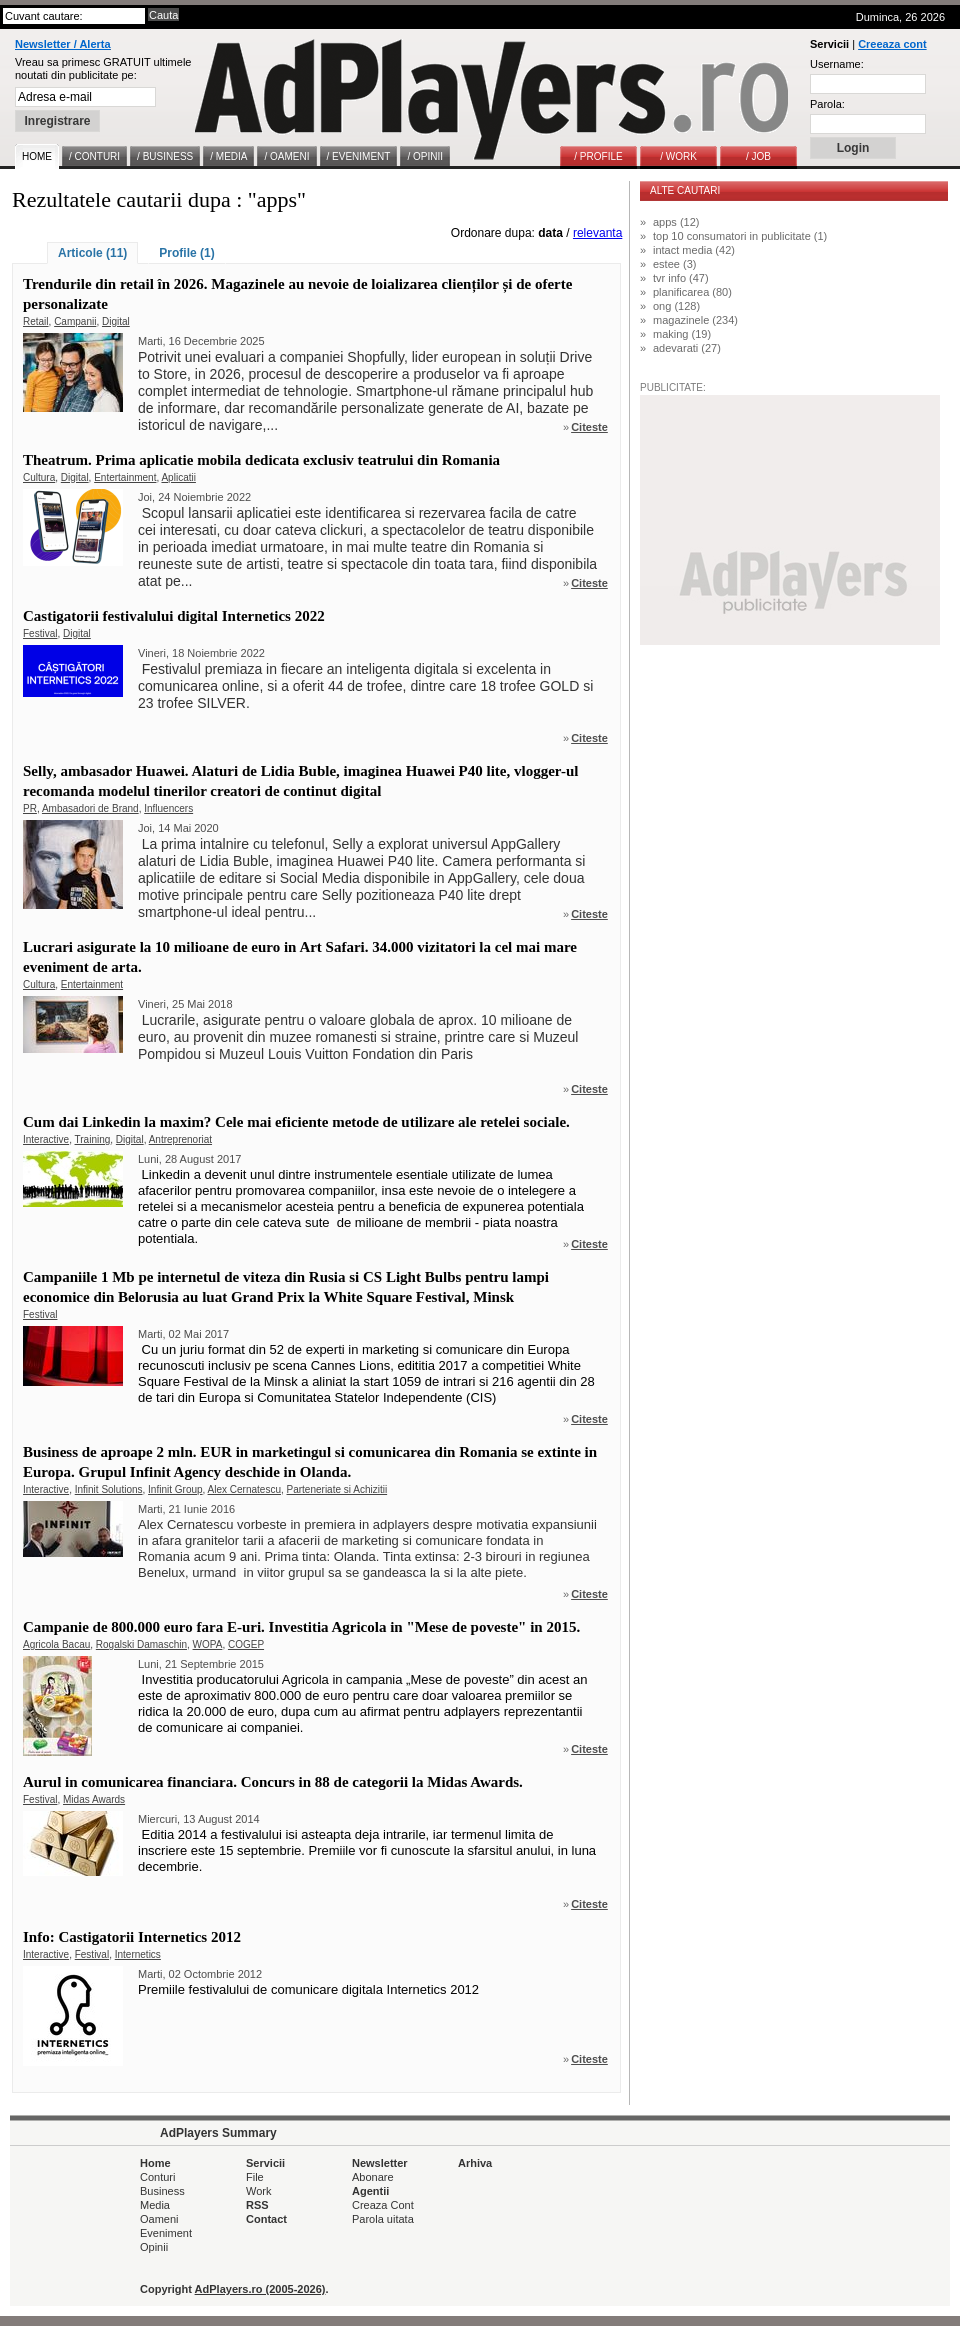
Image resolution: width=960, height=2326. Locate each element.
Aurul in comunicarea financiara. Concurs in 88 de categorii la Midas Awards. (273, 1782)
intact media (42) (694, 250)
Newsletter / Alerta (63, 44)
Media (155, 2205)
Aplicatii (178, 477)
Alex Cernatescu (244, 1489)
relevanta (597, 233)
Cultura (39, 477)
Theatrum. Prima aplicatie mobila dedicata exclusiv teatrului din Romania (261, 460)
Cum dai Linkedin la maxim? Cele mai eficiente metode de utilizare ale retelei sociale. (296, 1122)
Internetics (138, 1954)
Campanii (75, 321)
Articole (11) (92, 253)
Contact (266, 2219)
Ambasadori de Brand (90, 808)
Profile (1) (186, 253)
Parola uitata (383, 2219)
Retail (36, 321)
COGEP (246, 1644)
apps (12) (676, 222)
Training (93, 1139)
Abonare (373, 2177)
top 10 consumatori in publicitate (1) (740, 236)
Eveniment (166, 2233)
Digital (116, 321)
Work (258, 2191)
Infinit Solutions (109, 1489)
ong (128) (676, 306)
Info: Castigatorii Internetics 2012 (132, 1937)
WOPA (208, 1644)
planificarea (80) (692, 292)
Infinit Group (175, 1489)
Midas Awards (94, 1799)
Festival (40, 633)
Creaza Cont (383, 2205)
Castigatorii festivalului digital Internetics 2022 (174, 616)
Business (162, 2191)
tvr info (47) (681, 278)
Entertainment (125, 477)
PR (30, 808)
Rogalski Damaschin (141, 1644)
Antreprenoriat (180, 1139)
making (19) (682, 334)
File (255, 2177)
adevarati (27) (687, 348)
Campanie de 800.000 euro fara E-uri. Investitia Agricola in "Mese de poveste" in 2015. (301, 1627)
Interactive (46, 1139)
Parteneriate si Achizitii (337, 1489)
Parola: (827, 104)
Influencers (168, 808)
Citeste (589, 427)
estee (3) (674, 264)
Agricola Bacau (56, 1644)
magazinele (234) (695, 320)
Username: (837, 64)
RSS (257, 2205)
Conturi (157, 2177)
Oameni (159, 2219)
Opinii (154, 2247)
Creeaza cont (892, 44)
